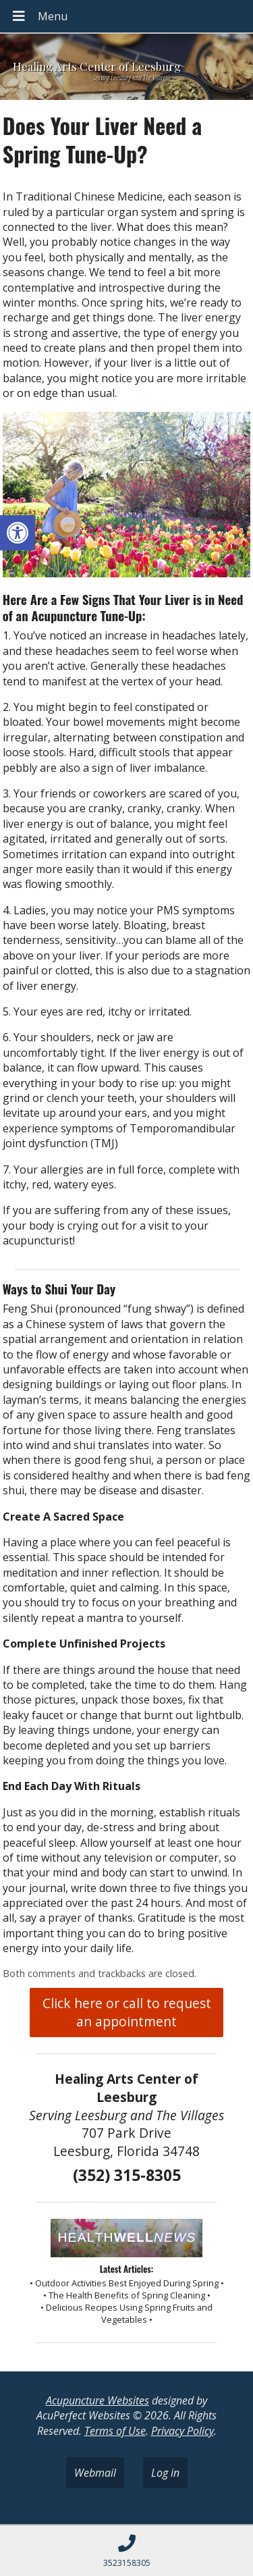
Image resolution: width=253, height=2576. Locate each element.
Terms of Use (115, 2430)
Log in (165, 2472)
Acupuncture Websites (97, 2400)
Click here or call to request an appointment (127, 2012)
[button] (17, 532)
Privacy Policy (182, 2430)
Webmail (95, 2472)
